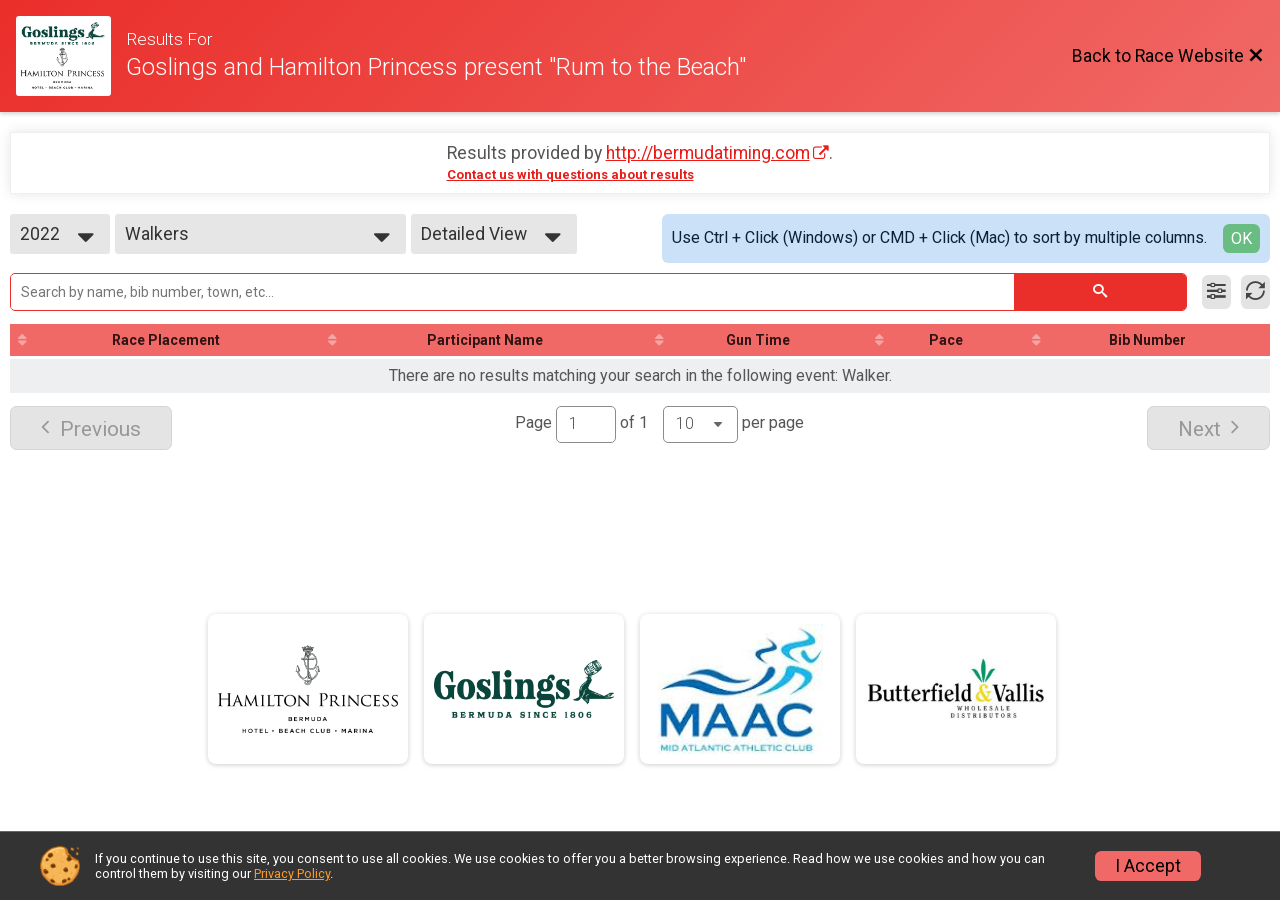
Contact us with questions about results (570, 174)
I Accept (1148, 866)
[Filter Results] (1216, 292)
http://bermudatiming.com (708, 153)
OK (1241, 238)
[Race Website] (71, 56)
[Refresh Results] (1255, 292)
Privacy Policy (292, 873)
